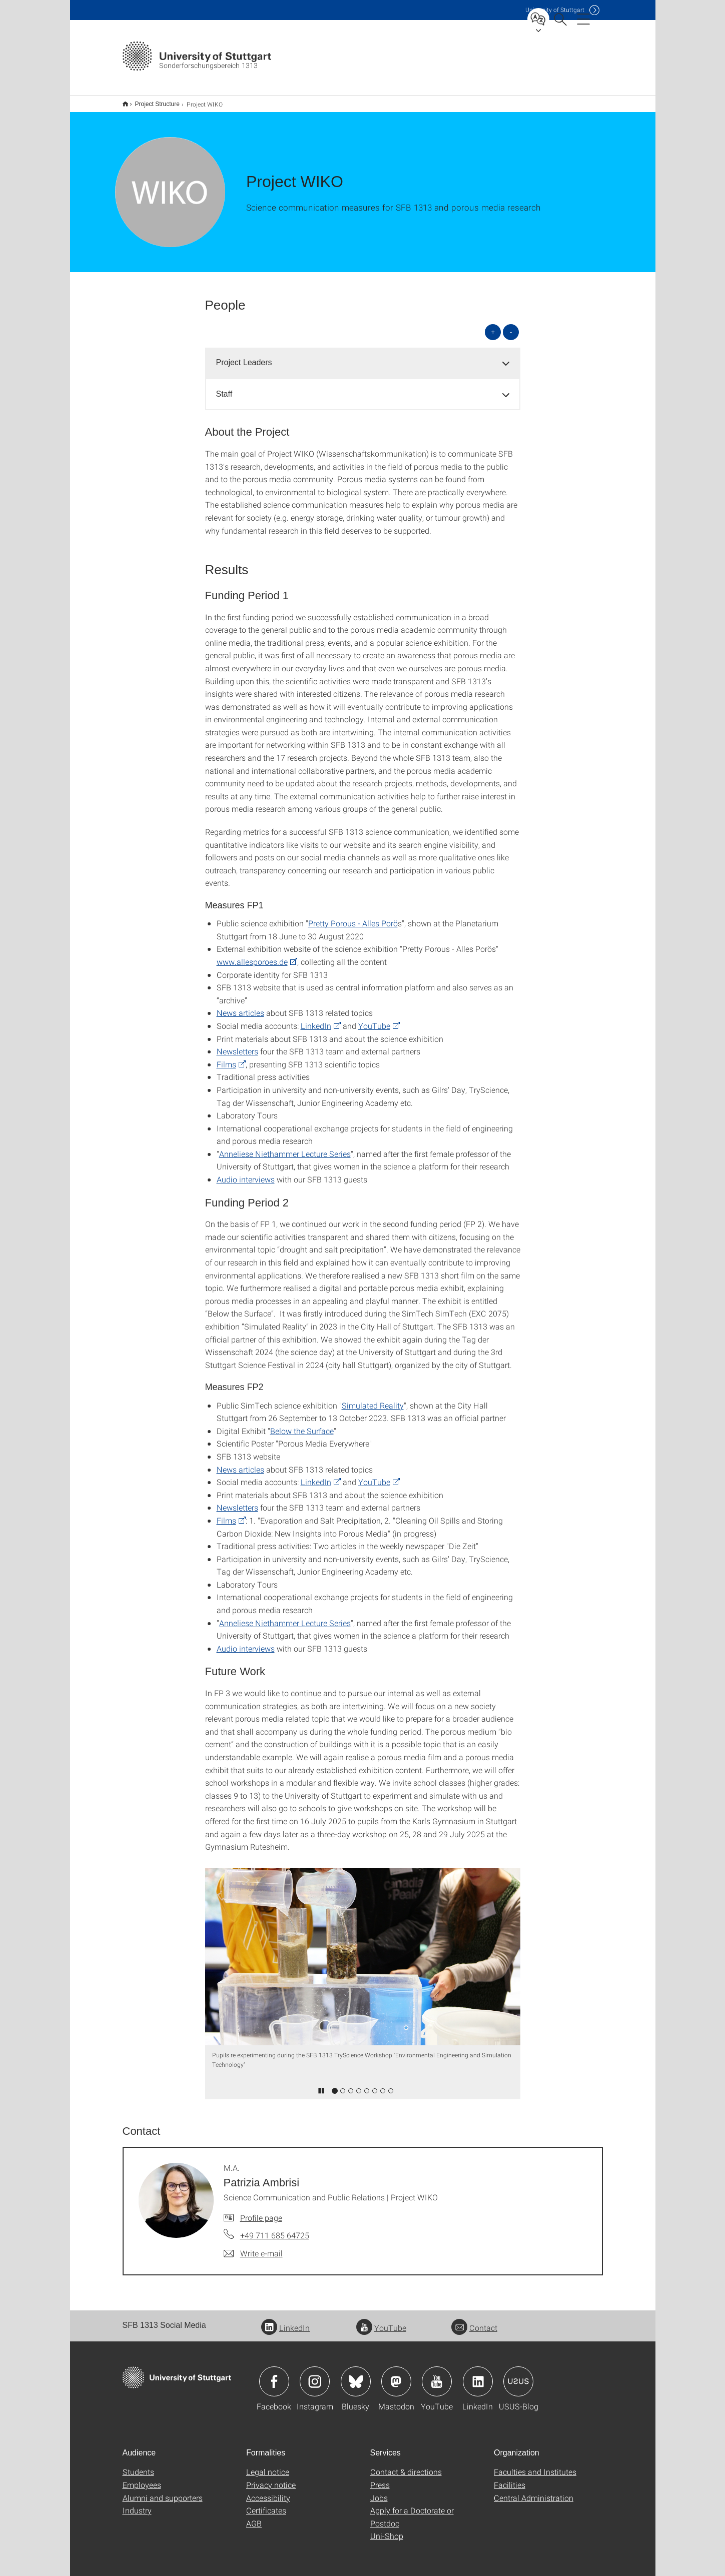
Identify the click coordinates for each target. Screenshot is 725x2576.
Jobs (379, 2491)
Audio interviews (246, 1172)
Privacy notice (271, 2478)
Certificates (266, 2503)
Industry (137, 2503)
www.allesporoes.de (252, 955)
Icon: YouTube (437, 2375)
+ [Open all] (493, 325)
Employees (142, 2478)
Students (138, 2465)
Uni (554, 10)
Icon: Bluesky (356, 2375)
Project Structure (152, 100)
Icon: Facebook (274, 2375)
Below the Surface (302, 1424)
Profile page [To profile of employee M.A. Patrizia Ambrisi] (261, 2211)
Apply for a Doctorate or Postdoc (412, 2510)
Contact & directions (406, 2465)
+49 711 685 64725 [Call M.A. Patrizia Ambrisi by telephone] (274, 2228)
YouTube (374, 1019)
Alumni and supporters (163, 2491)
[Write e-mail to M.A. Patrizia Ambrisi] (253, 2246)
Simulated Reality (373, 1399)
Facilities (509, 2478)
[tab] (362, 356)
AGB (254, 2516)
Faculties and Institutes (535, 2465)
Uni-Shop (386, 2529)
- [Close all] (511, 325)
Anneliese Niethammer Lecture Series (285, 1147)
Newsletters (237, 1044)
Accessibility (268, 2491)
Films (226, 1057)
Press (380, 2478)
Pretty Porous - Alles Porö (353, 916)
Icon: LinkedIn (478, 2375)
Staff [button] (224, 387)
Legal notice (267, 2465)
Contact (474, 2321)
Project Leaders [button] (244, 356)
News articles (240, 1006)
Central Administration (533, 2491)
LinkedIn (316, 1019)
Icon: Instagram (315, 2375)
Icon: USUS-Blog (518, 2375)
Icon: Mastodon (396, 2375)
